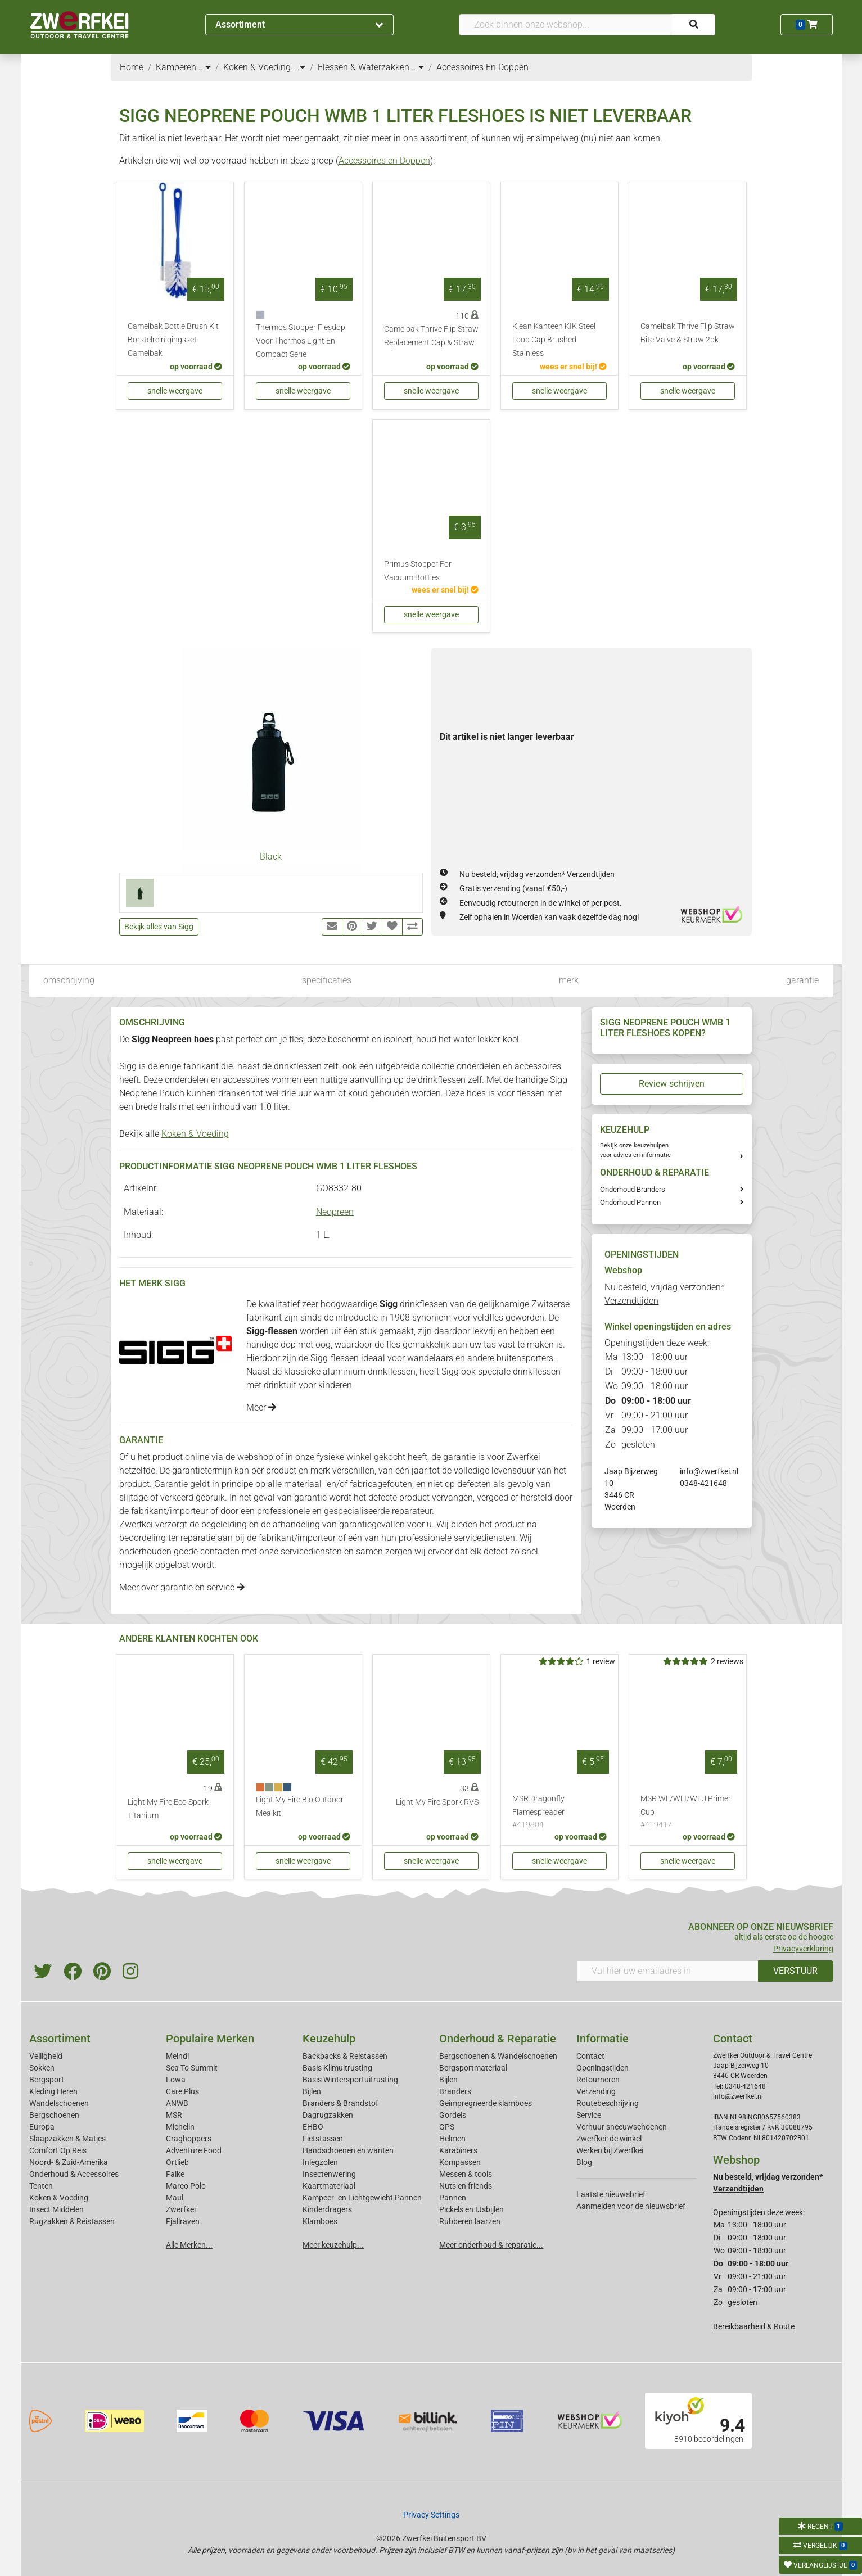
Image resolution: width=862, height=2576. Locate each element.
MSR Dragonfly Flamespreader (559, 1812)
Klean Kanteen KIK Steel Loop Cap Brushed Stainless (553, 340)
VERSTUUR (795, 1970)
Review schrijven (672, 1083)
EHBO (313, 2126)
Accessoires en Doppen (384, 160)
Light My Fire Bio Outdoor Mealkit (300, 1806)
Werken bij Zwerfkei (609, 2150)
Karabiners (458, 2150)
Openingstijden (602, 2067)
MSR (174, 2114)
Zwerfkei (181, 2209)
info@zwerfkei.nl (709, 1471)
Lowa (176, 2079)
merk (569, 980)
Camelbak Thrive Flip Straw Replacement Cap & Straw (431, 335)
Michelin (180, 2126)
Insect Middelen (56, 2209)
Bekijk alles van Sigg (158, 926)
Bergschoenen (54, 2114)
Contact (590, 2055)
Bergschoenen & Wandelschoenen (498, 2055)
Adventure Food (194, 2150)
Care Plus (182, 2091)
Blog (584, 2162)
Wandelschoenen (59, 2103)
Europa (42, 2126)
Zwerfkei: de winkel (609, 2138)
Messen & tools (465, 2174)
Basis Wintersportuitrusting (350, 2079)
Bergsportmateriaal (473, 2067)
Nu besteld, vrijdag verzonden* (537, 874)
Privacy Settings (431, 2514)
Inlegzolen (320, 2162)
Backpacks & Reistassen (345, 2055)
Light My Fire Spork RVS (437, 1802)
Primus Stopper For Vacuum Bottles (418, 570)
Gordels (452, 2114)
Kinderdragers (327, 2209)
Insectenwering (329, 2174)
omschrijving (68, 980)
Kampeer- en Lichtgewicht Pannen (362, 2197)
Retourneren (598, 2079)
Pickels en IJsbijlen (471, 2209)
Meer (261, 1407)
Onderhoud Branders (632, 1189)
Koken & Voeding (195, 1133)
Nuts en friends (465, 2185)
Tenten (41, 2185)
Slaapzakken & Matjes (67, 2138)
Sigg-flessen (334, 1358)
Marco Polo (186, 2185)
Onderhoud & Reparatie (497, 2038)
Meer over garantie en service (182, 1587)
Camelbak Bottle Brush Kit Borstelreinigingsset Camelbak (173, 340)
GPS (446, 2126)
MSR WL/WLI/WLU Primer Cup (687, 1812)
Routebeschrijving (607, 2103)
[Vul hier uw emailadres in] (667, 1971)
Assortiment (299, 24)
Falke (175, 2174)
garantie (802, 980)
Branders (455, 2091)
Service (588, 2114)
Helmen (452, 2138)
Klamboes (320, 2221)
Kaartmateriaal (329, 2185)
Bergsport (46, 2079)
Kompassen (460, 2162)
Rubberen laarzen (469, 2221)
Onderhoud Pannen (630, 1202)
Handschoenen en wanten (348, 2150)
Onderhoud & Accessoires (74, 2174)
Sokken (42, 2067)
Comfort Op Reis (58, 2150)
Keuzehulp (329, 2038)
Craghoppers (188, 2138)
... (204, 67)
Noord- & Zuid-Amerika (68, 2162)
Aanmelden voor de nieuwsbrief (630, 2206)
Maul (174, 2197)
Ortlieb (177, 2162)
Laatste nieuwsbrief (611, 2194)
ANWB (177, 2103)
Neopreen (335, 1211)
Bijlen (312, 2091)
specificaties (326, 980)
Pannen (452, 2197)
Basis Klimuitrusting (337, 2067)
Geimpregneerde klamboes (485, 2103)
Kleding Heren (53, 2091)
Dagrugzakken (328, 2114)
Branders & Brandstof (340, 2103)
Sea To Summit (192, 2067)
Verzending (596, 2091)
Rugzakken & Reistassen (72, 2221)
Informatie (602, 2038)
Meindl (177, 2055)
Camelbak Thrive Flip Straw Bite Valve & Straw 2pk (687, 333)
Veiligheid (45, 2055)
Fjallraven (183, 2221)
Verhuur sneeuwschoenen (621, 2126)
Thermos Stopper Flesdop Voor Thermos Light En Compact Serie (300, 341)
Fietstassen (323, 2138)
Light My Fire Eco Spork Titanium (168, 1808)
